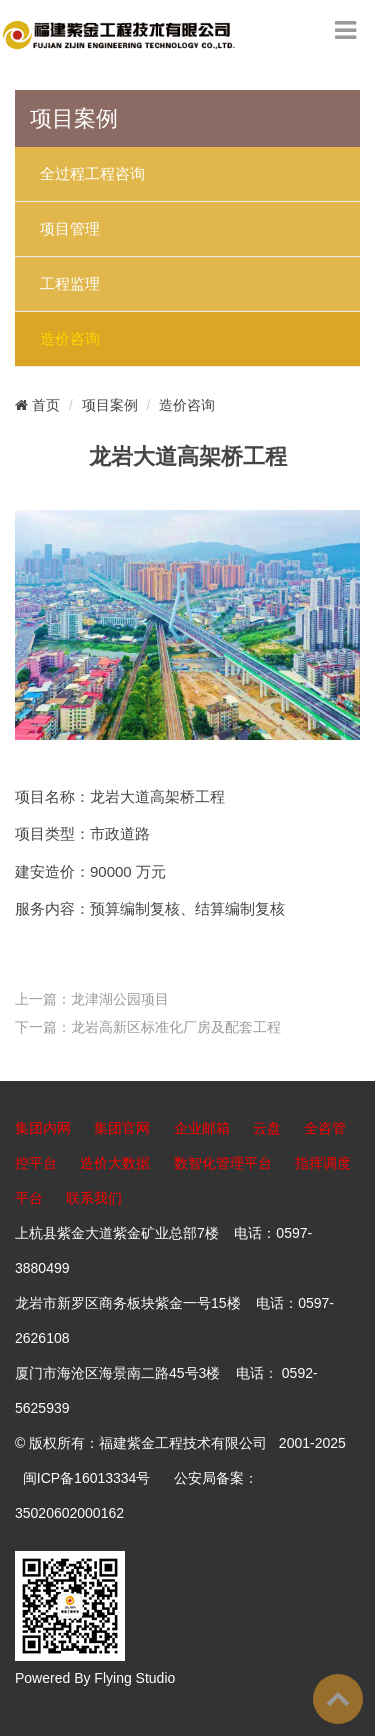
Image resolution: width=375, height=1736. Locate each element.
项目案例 (110, 405)
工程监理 (70, 284)
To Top (338, 1699)
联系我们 (94, 1198)
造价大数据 (115, 1163)
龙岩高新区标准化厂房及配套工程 (176, 1027)
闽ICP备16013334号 (87, 1478)
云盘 (267, 1128)
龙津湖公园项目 (120, 999)
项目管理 (70, 229)
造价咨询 (70, 339)
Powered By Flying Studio (95, 1678)
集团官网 (122, 1128)
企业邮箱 (202, 1128)
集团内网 (43, 1128)
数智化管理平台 (223, 1163)
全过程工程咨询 (92, 174)
